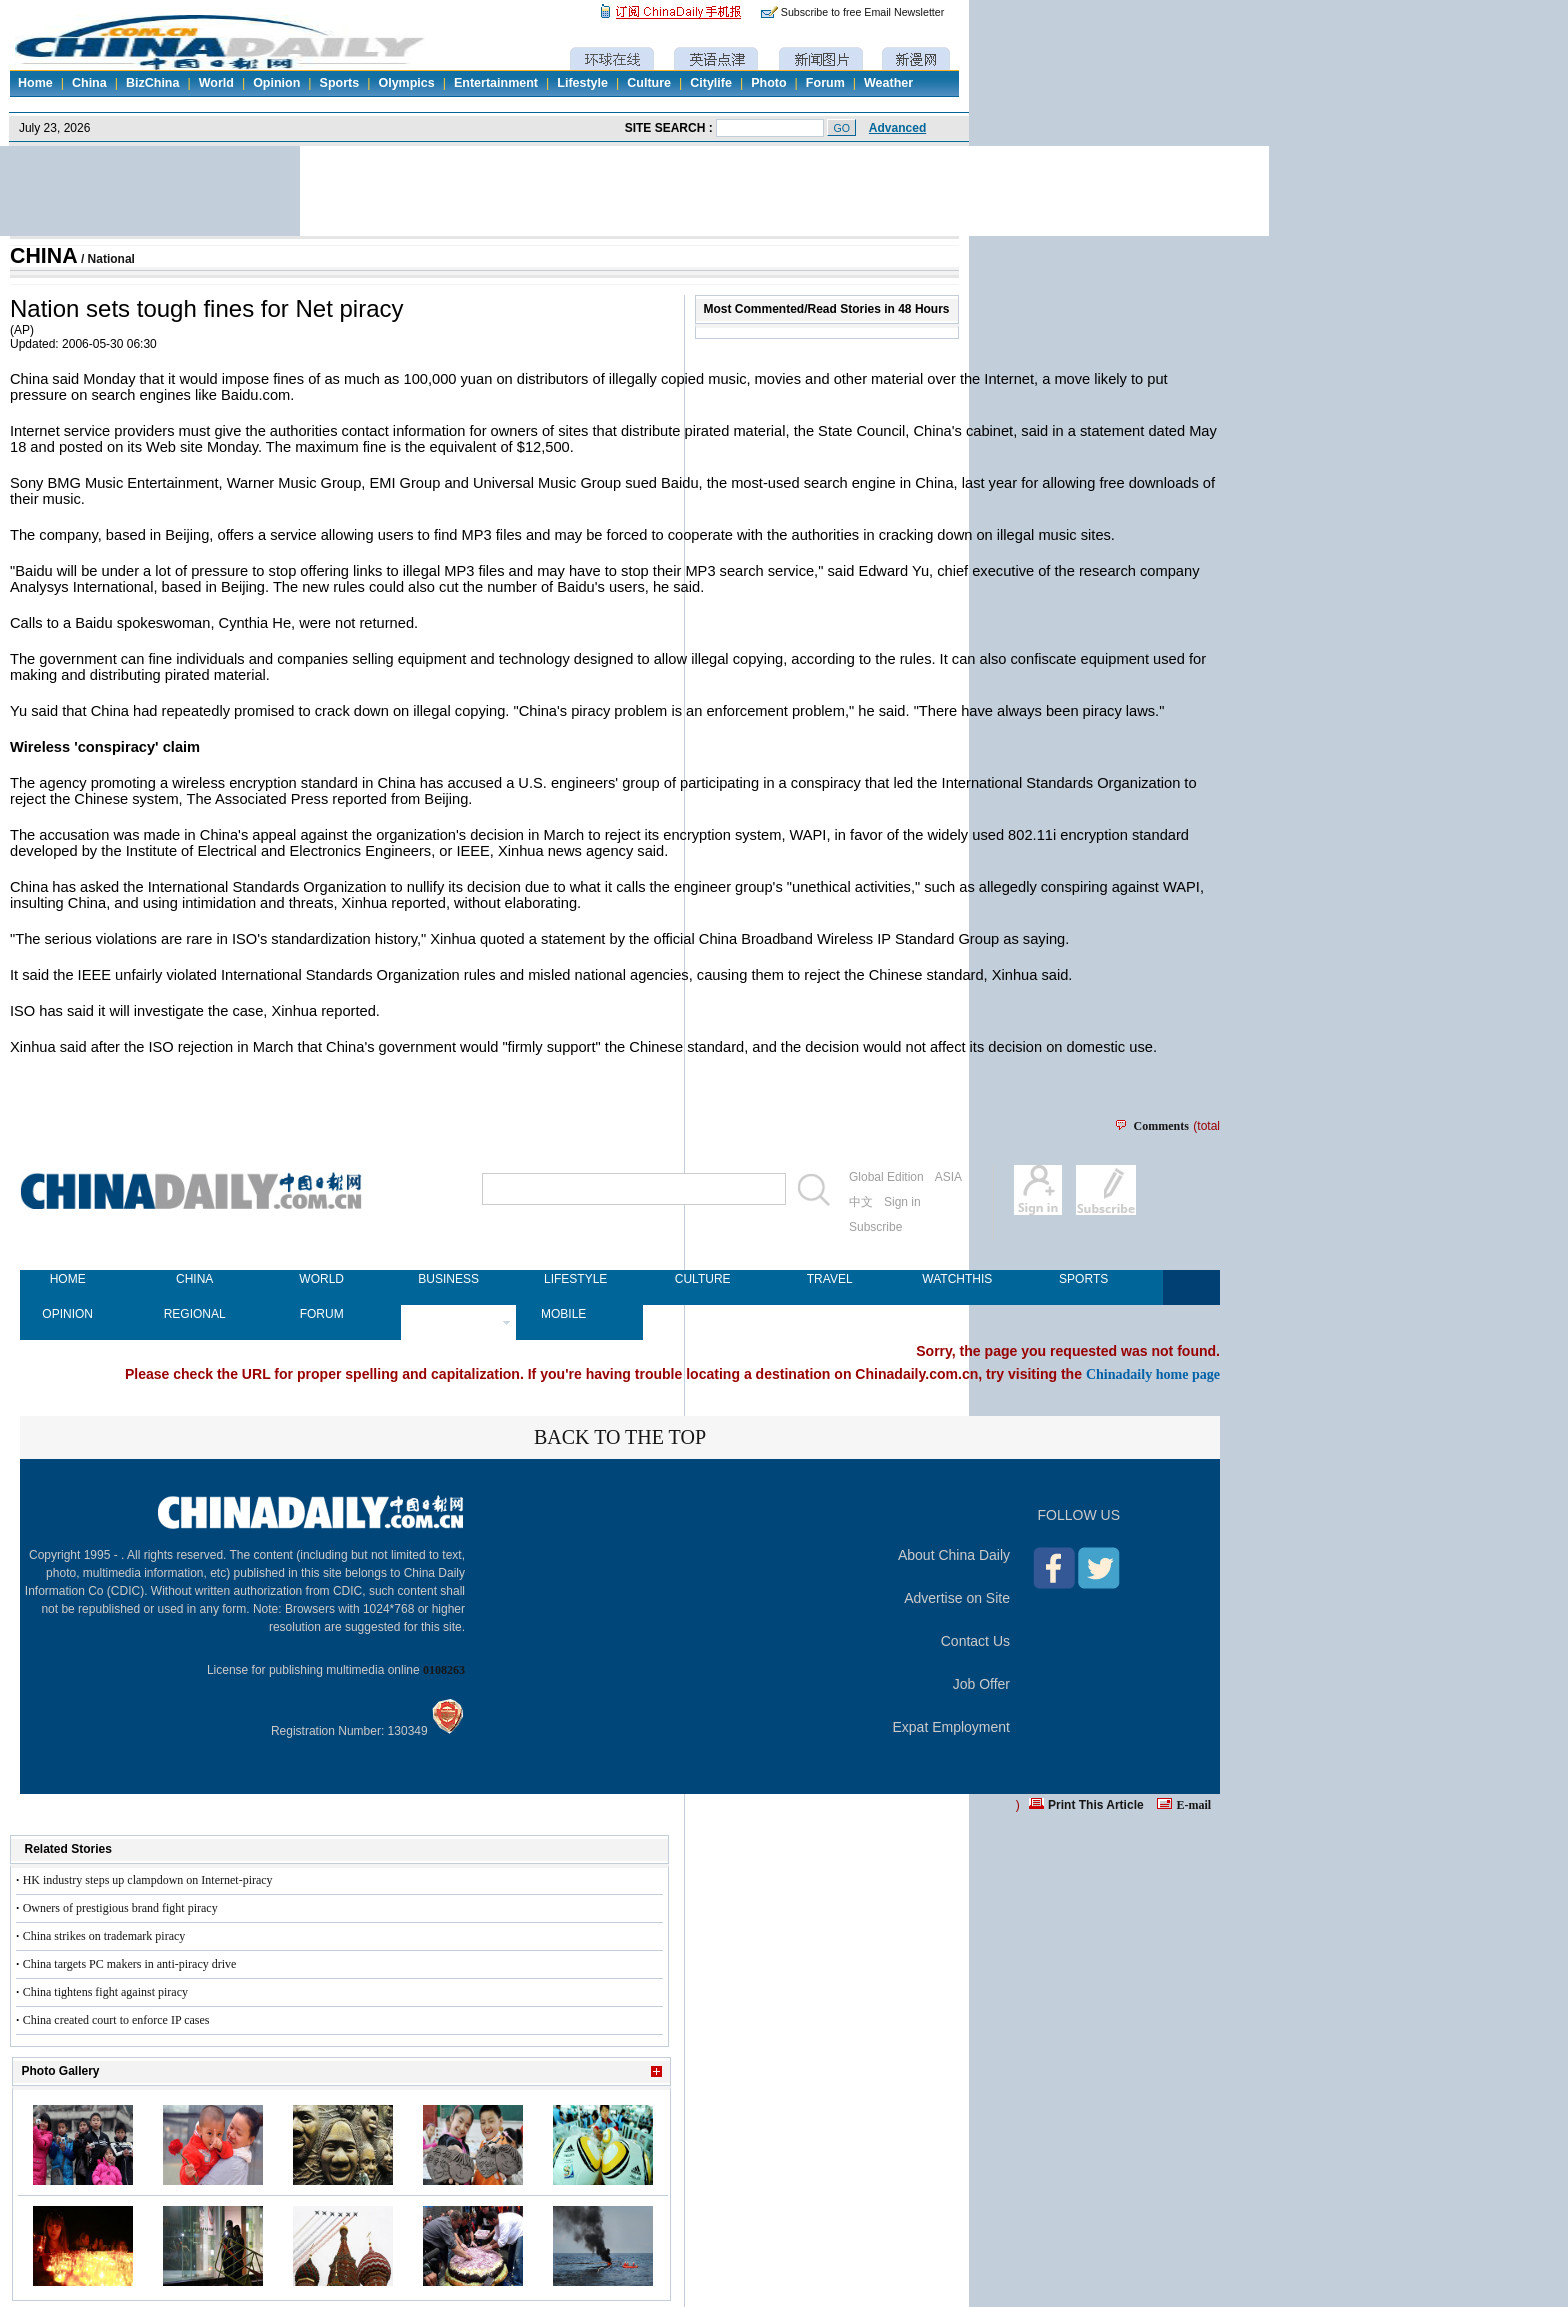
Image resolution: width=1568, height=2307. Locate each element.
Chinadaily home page (1153, 1374)
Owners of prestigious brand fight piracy (120, 1908)
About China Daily (954, 1555)
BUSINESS (448, 1279)
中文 (861, 1202)
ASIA (948, 1177)
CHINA (44, 256)
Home (35, 83)
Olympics (406, 83)
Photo (768, 83)
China (89, 83)
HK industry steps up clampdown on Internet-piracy (148, 1880)
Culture (649, 83)
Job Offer (981, 1684)
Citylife (711, 83)
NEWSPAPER (448, 1314)
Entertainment (496, 83)
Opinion (276, 83)
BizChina (152, 83)
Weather (888, 83)
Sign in (902, 1202)
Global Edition (886, 1177)
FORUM (322, 1314)
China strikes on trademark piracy (104, 1936)
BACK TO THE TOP (620, 1437)
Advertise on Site (957, 1598)
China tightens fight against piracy (105, 1992)
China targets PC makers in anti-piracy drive (130, 1964)
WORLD (321, 1279)
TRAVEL (830, 1279)
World (216, 83)
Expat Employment (952, 1727)
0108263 (444, 1670)
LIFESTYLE (575, 1279)
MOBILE (563, 1314)
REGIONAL (195, 1314)
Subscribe (875, 1227)
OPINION (67, 1314)
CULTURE (703, 1279)
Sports (340, 83)
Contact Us (975, 1641)
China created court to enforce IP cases (116, 2020)
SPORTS (1083, 1279)
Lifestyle (582, 83)
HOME (68, 1279)
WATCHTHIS (956, 1279)
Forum (825, 83)
